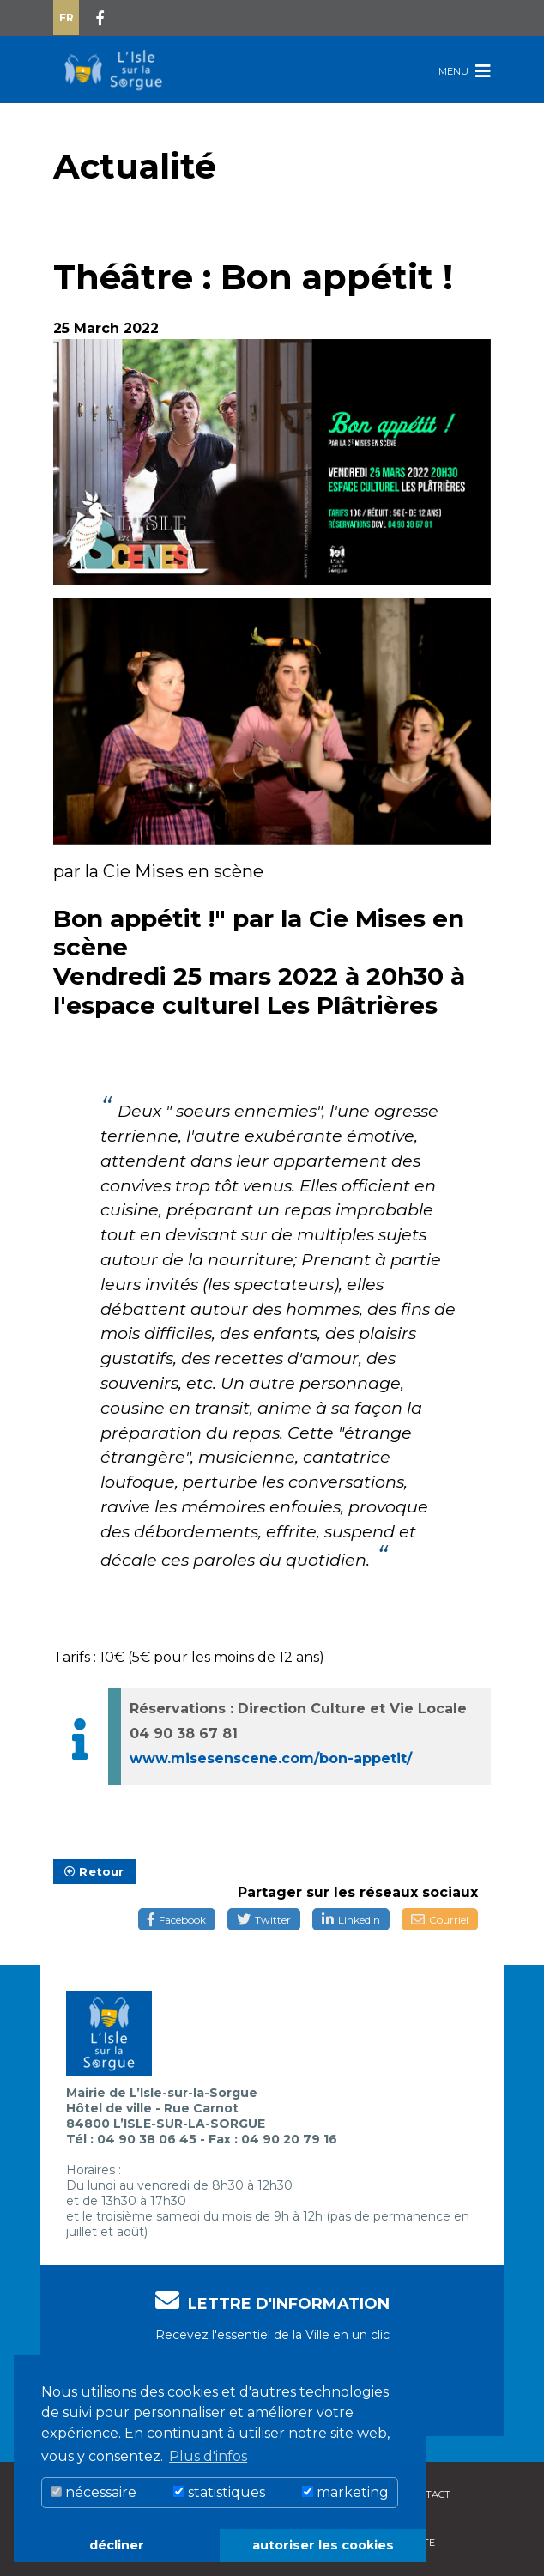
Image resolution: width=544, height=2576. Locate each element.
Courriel (439, 1919)
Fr (66, 17)
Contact (427, 2494)
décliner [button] (116, 2545)
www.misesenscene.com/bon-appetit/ (271, 1758)
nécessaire (93, 2492)
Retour (94, 1871)
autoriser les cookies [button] (323, 2545)
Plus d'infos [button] (208, 2456)
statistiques (219, 2492)
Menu (464, 71)
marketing (345, 2492)
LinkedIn (351, 1919)
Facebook (177, 1919)
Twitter (264, 1919)
